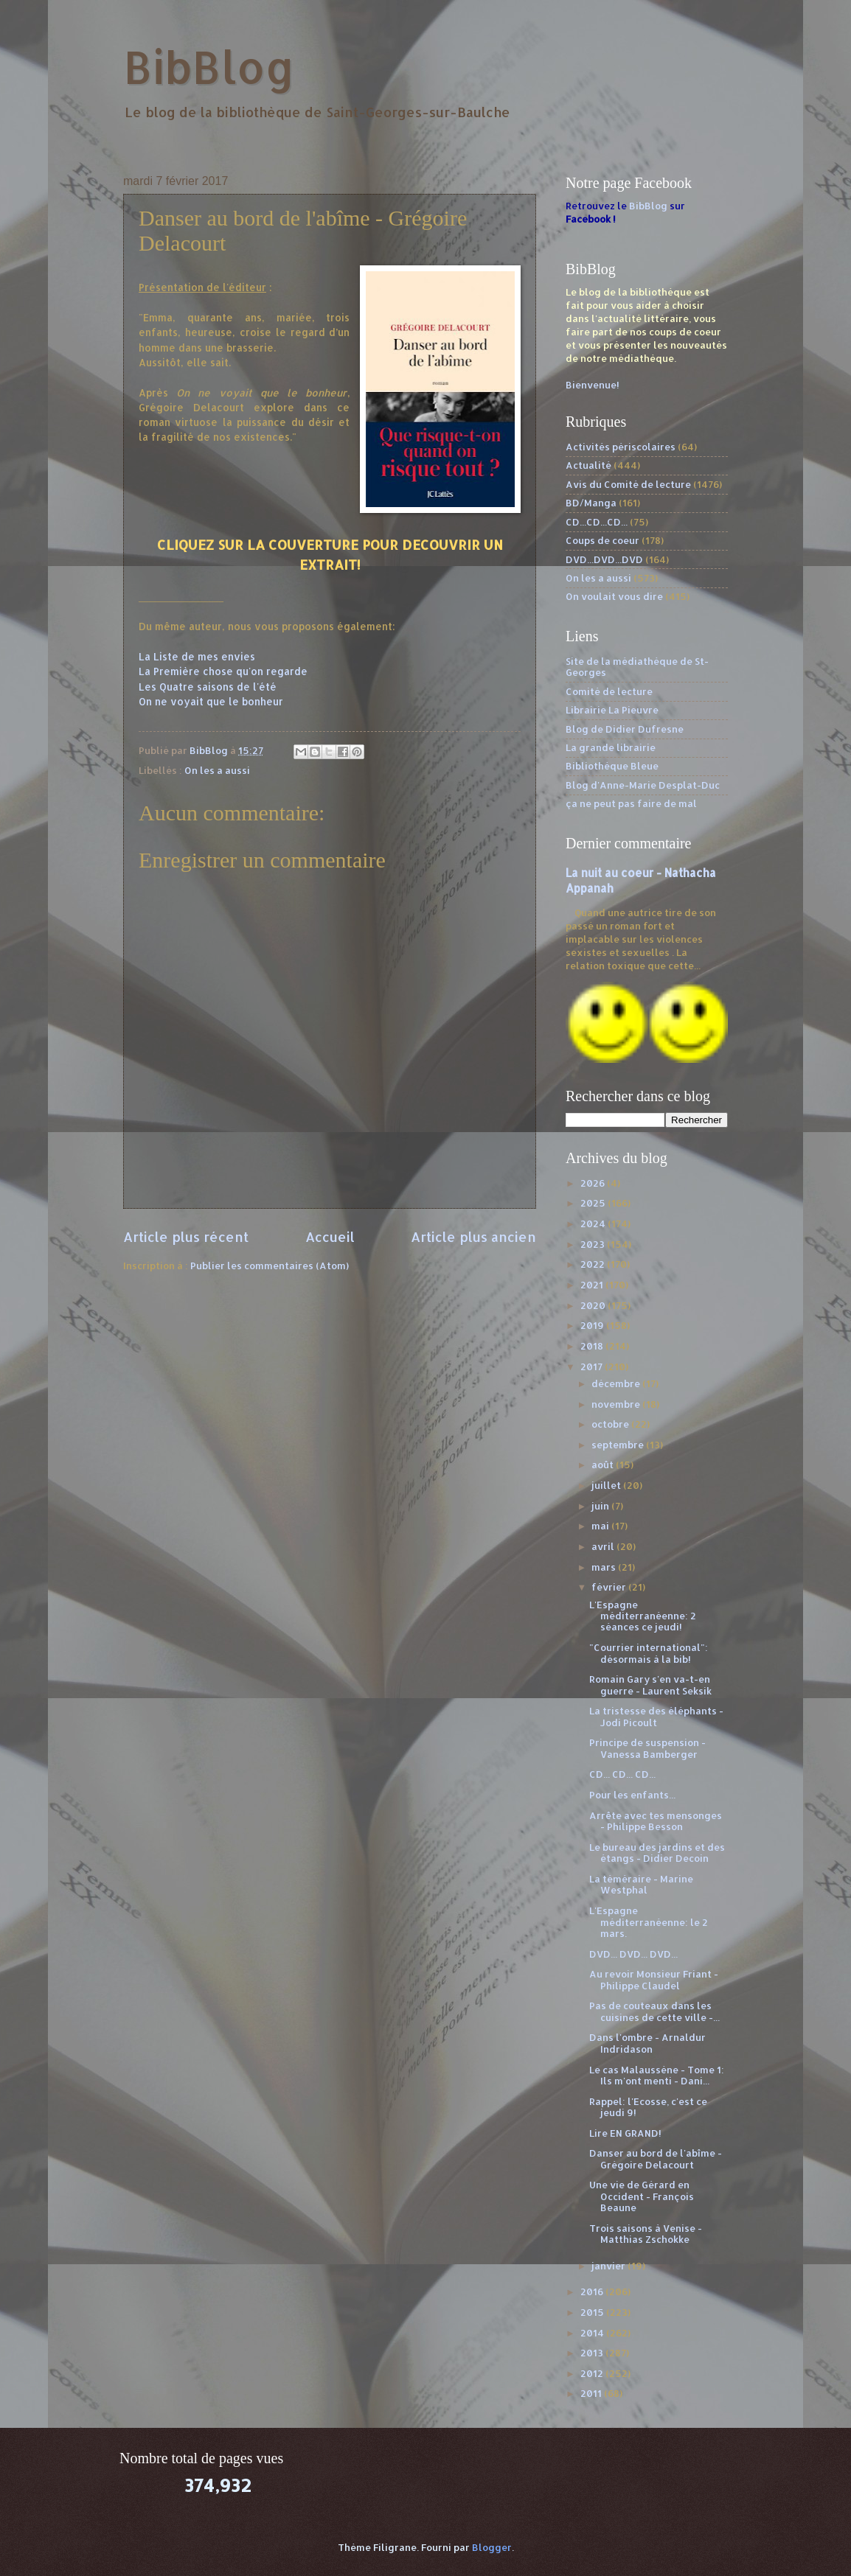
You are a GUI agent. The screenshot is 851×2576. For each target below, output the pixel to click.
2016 (592, 2291)
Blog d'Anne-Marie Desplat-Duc (643, 785)
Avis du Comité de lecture (628, 484)
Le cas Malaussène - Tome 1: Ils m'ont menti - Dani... (656, 2075)
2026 (593, 1183)
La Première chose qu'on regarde (223, 671)
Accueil (330, 1236)
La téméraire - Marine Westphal (641, 1884)
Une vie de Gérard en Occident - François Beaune (641, 2196)
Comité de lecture (609, 691)
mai (601, 1526)
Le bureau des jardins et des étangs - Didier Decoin (657, 1852)
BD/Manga (591, 503)
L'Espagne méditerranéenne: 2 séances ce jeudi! (642, 1616)
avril (603, 1546)
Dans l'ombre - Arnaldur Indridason (647, 2042)
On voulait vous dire (614, 596)
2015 (593, 2312)
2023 (593, 1244)
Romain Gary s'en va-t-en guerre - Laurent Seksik (650, 1684)
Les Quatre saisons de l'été (208, 686)
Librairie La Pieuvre (612, 710)
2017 (592, 1366)
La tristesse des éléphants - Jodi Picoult (656, 1716)
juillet (607, 1485)
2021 (592, 1285)
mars (604, 1567)
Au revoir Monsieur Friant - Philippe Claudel (653, 1979)
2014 (593, 2333)
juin (601, 1506)
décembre (616, 1383)
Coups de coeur (602, 540)
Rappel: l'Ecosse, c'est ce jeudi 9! (648, 2106)
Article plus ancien (473, 1236)
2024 (594, 1223)
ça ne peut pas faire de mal (631, 803)
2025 (594, 1203)
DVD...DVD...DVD (604, 559)
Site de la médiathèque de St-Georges (637, 666)
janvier (609, 2266)
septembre (618, 1445)
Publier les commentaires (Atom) (269, 1265)
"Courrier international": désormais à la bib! (648, 1652)
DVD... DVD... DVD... (633, 1954)
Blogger (492, 2547)
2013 (592, 2353)
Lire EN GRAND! (625, 2133)
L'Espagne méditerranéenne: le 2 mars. (648, 1922)
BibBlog (209, 66)
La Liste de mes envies (197, 656)
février (609, 1587)
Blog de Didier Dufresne (625, 729)
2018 (592, 1346)
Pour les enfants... (632, 1795)
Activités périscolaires (620, 447)
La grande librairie (611, 747)
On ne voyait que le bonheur (211, 701)
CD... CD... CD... (622, 1774)
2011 (592, 2393)
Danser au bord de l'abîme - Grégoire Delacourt (655, 2158)
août (603, 1464)
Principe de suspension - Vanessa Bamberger (647, 1747)
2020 (594, 1305)
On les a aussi (217, 770)
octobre (611, 1424)
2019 (593, 1325)
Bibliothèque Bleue (612, 766)
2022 (593, 1264)
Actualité (588, 465)
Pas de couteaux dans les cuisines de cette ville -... (654, 2011)
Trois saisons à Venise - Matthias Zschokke (645, 2233)
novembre (616, 1404)
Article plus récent (186, 1236)
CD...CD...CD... (597, 522)
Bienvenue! (592, 385)
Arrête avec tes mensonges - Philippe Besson (655, 1820)
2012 (592, 2373)
